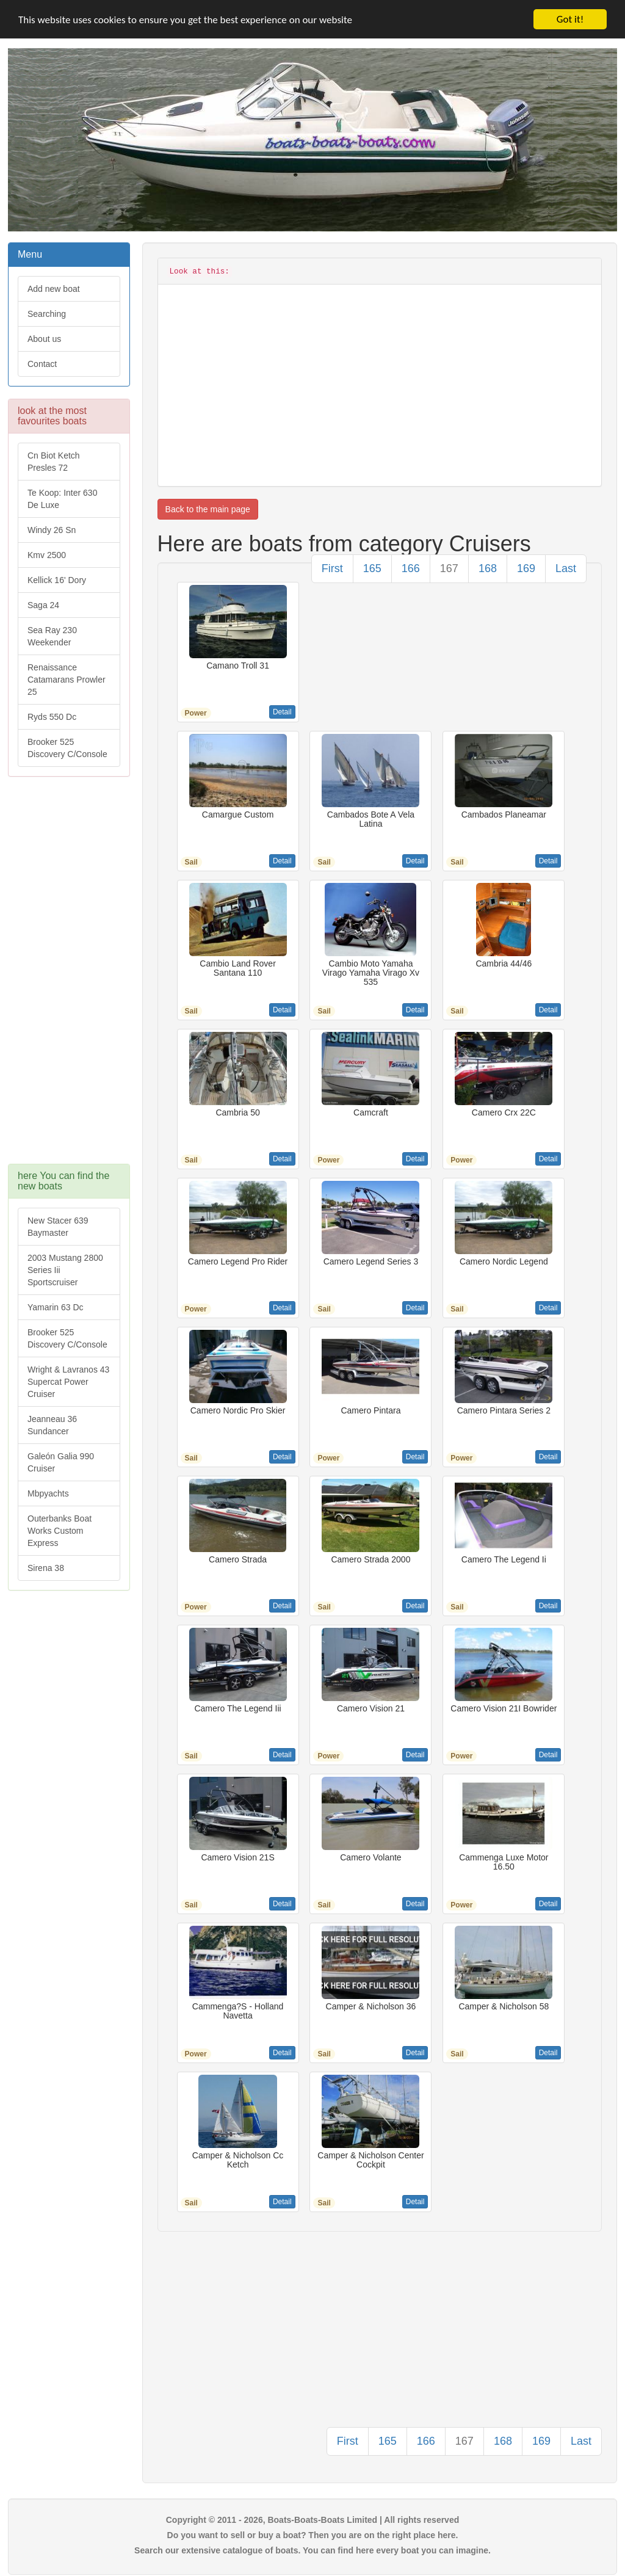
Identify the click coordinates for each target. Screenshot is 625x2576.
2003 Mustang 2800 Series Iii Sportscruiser (65, 1270)
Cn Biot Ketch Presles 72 (53, 462)
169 (526, 568)
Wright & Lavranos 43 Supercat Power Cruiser (68, 1382)
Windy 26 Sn (51, 530)
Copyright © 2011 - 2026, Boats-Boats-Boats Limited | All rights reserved (313, 2520)
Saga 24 (43, 605)
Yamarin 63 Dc (55, 1307)
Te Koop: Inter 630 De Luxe (62, 499)
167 (449, 568)
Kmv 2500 (46, 555)
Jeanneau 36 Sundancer (52, 1425)
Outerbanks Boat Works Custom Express (59, 1531)
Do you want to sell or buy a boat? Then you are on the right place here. (312, 2535)
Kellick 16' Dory (56, 580)
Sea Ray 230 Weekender (52, 636)
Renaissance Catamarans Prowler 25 (66, 679)
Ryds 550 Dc (51, 717)
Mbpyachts (48, 1493)
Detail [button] (282, 712)
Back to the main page (207, 509)
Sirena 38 (45, 1568)
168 (488, 568)
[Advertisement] (69, 976)
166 (411, 568)
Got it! (570, 19)
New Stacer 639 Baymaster (58, 1227)
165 (372, 568)
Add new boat (53, 289)
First (332, 568)
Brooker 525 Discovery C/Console (67, 748)
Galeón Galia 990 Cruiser (60, 1462)
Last (565, 568)
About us (44, 339)
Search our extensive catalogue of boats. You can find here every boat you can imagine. (312, 2550)
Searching (46, 314)
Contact (42, 364)
